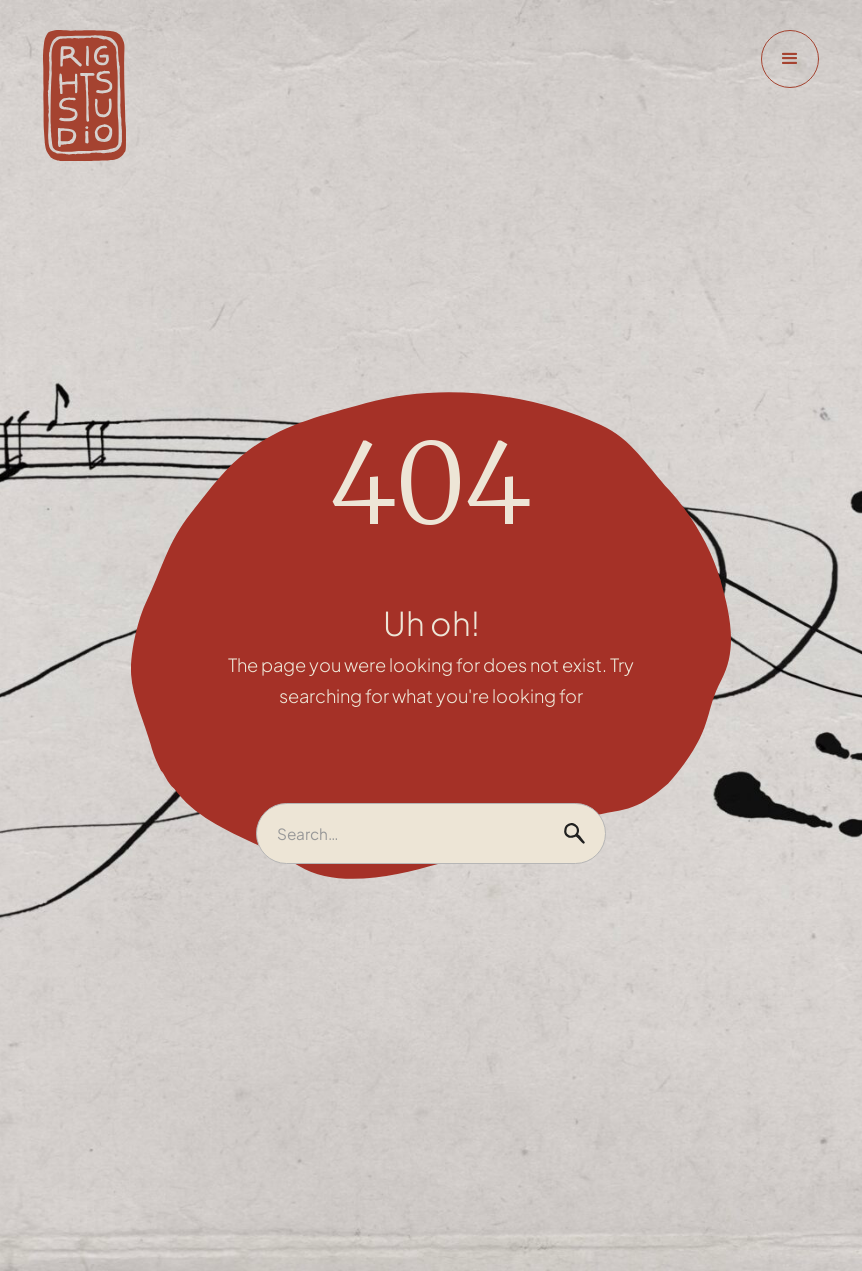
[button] (790, 59)
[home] (84, 96)
